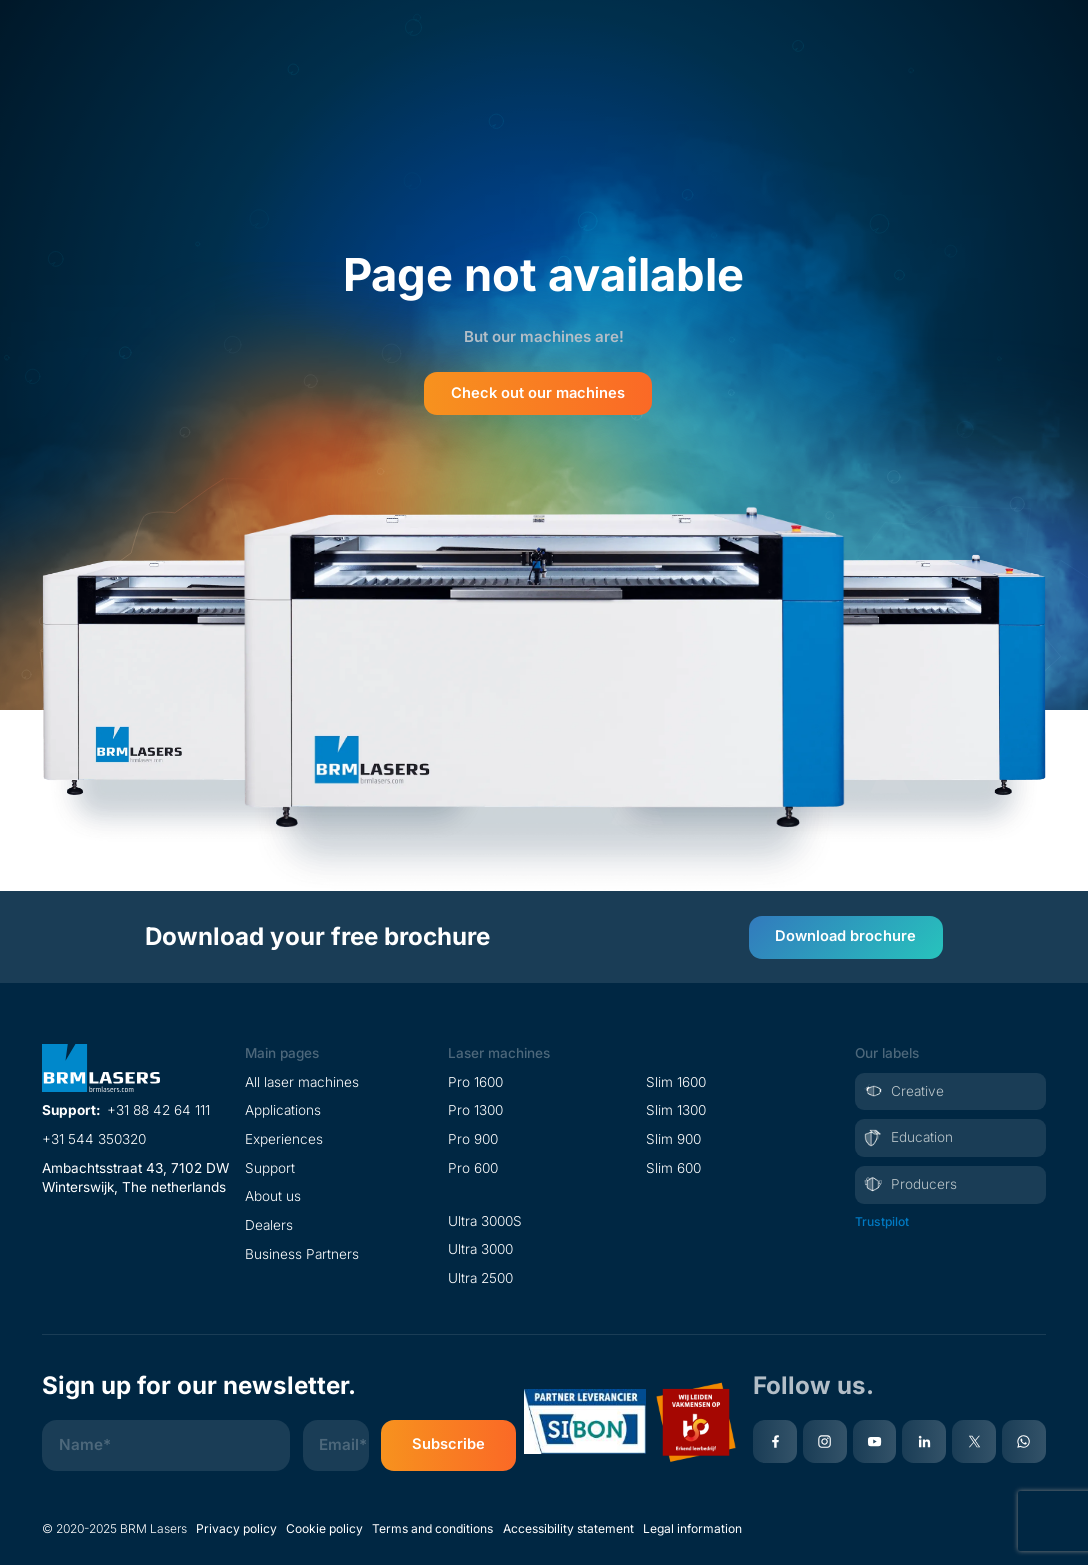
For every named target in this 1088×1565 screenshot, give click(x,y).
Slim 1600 (676, 1079)
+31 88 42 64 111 (158, 1107)
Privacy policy (236, 1525)
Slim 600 (673, 1165)
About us (273, 1194)
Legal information (692, 1525)
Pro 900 (473, 1136)
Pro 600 (473, 1165)
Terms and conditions (432, 1525)
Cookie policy (324, 1525)
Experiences (284, 1136)
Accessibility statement (568, 1525)
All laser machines (302, 1079)
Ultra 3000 (480, 1246)
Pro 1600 (475, 1079)
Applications (283, 1107)
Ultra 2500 (480, 1275)
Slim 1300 (676, 1107)
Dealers (269, 1222)
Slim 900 (673, 1136)
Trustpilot (882, 1218)
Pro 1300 (475, 1107)
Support (270, 1165)
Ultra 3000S (485, 1218)
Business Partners (302, 1251)
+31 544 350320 (94, 1136)
